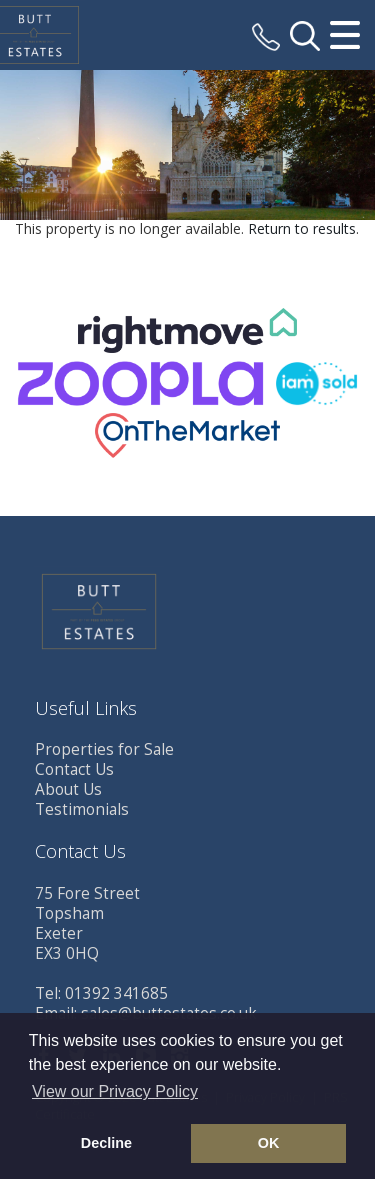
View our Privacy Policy (115, 1091)
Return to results (302, 228)
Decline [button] (106, 1143)
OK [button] (269, 1143)
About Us (68, 789)
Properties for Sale (104, 749)
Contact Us (74, 769)
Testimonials (82, 809)
